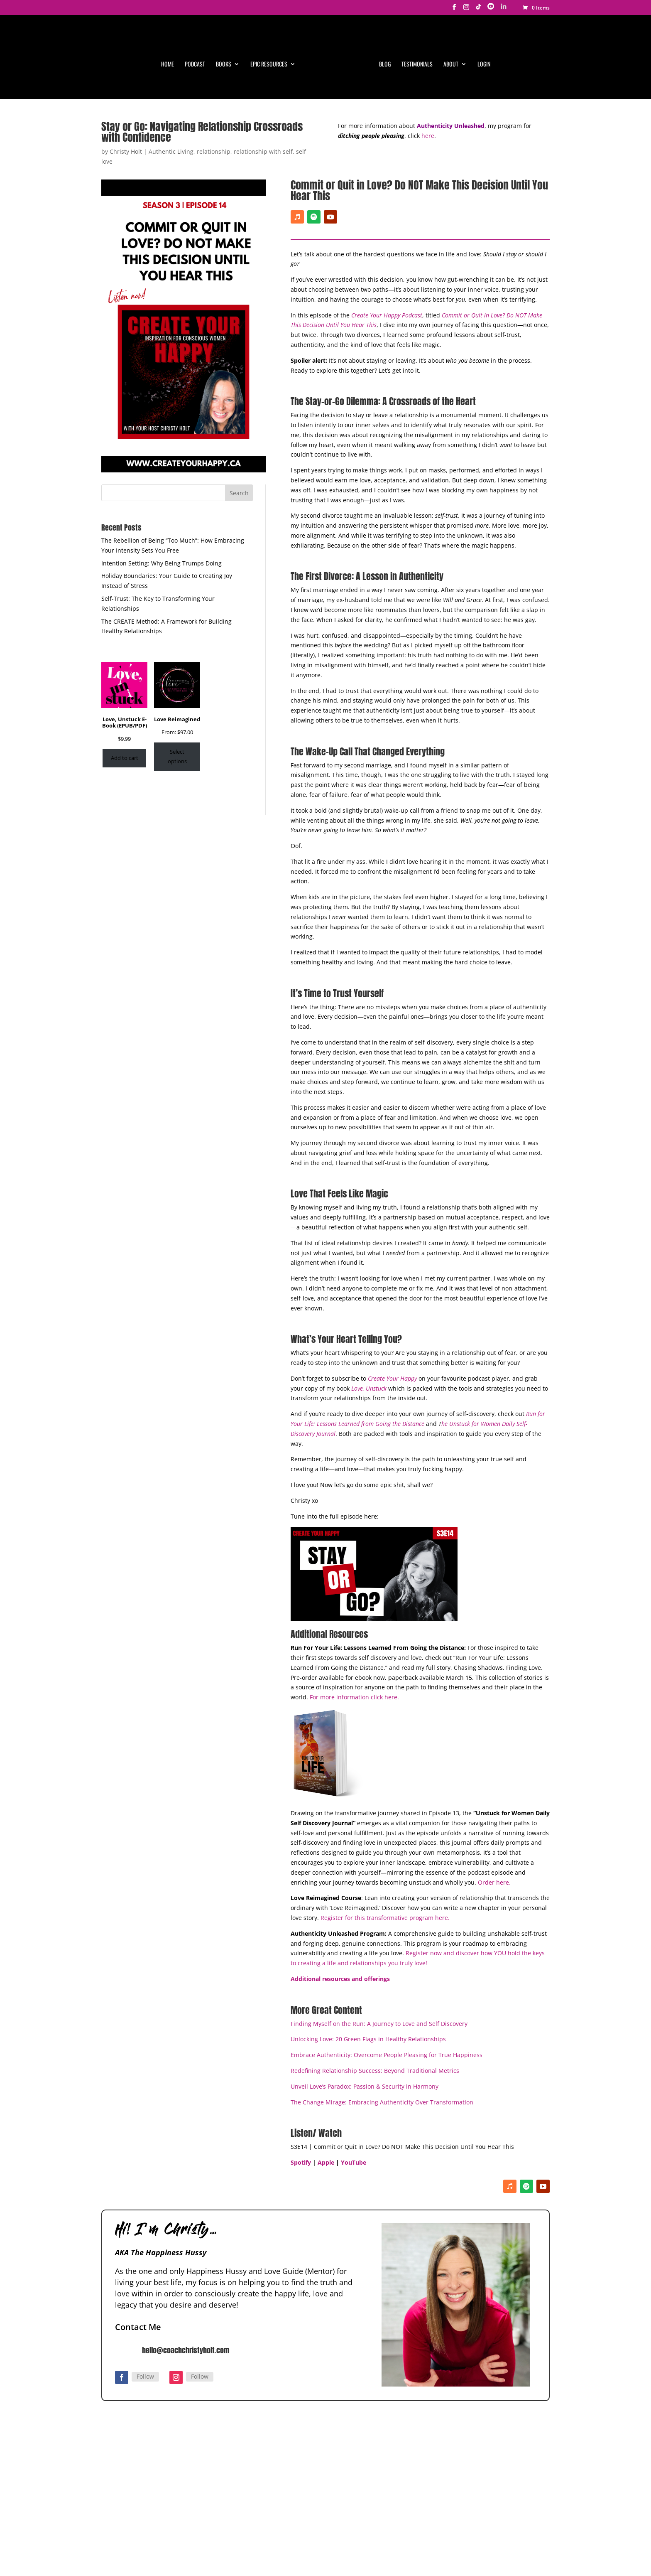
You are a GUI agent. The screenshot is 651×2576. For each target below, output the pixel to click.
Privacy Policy (312, 2539)
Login (483, 64)
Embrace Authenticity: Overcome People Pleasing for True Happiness (386, 1956)
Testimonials (417, 64)
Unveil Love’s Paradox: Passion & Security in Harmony (364, 1988)
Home (167, 64)
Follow (145, 2278)
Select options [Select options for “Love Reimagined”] (177, 658)
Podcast (195, 64)
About (450, 64)
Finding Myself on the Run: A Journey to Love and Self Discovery (379, 1925)
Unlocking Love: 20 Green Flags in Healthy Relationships (368, 1940)
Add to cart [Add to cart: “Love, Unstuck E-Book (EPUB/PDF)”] (124, 659)
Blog (385, 64)
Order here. (494, 1784)
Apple (326, 2064)
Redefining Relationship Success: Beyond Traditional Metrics (375, 1972)
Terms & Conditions (365, 2539)
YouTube (353, 2064)
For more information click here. (354, 1599)
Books (223, 64)
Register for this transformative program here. (385, 1819)
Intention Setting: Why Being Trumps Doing (161, 465)
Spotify (301, 2064)
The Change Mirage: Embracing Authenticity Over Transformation (382, 2004)
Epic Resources (268, 64)
